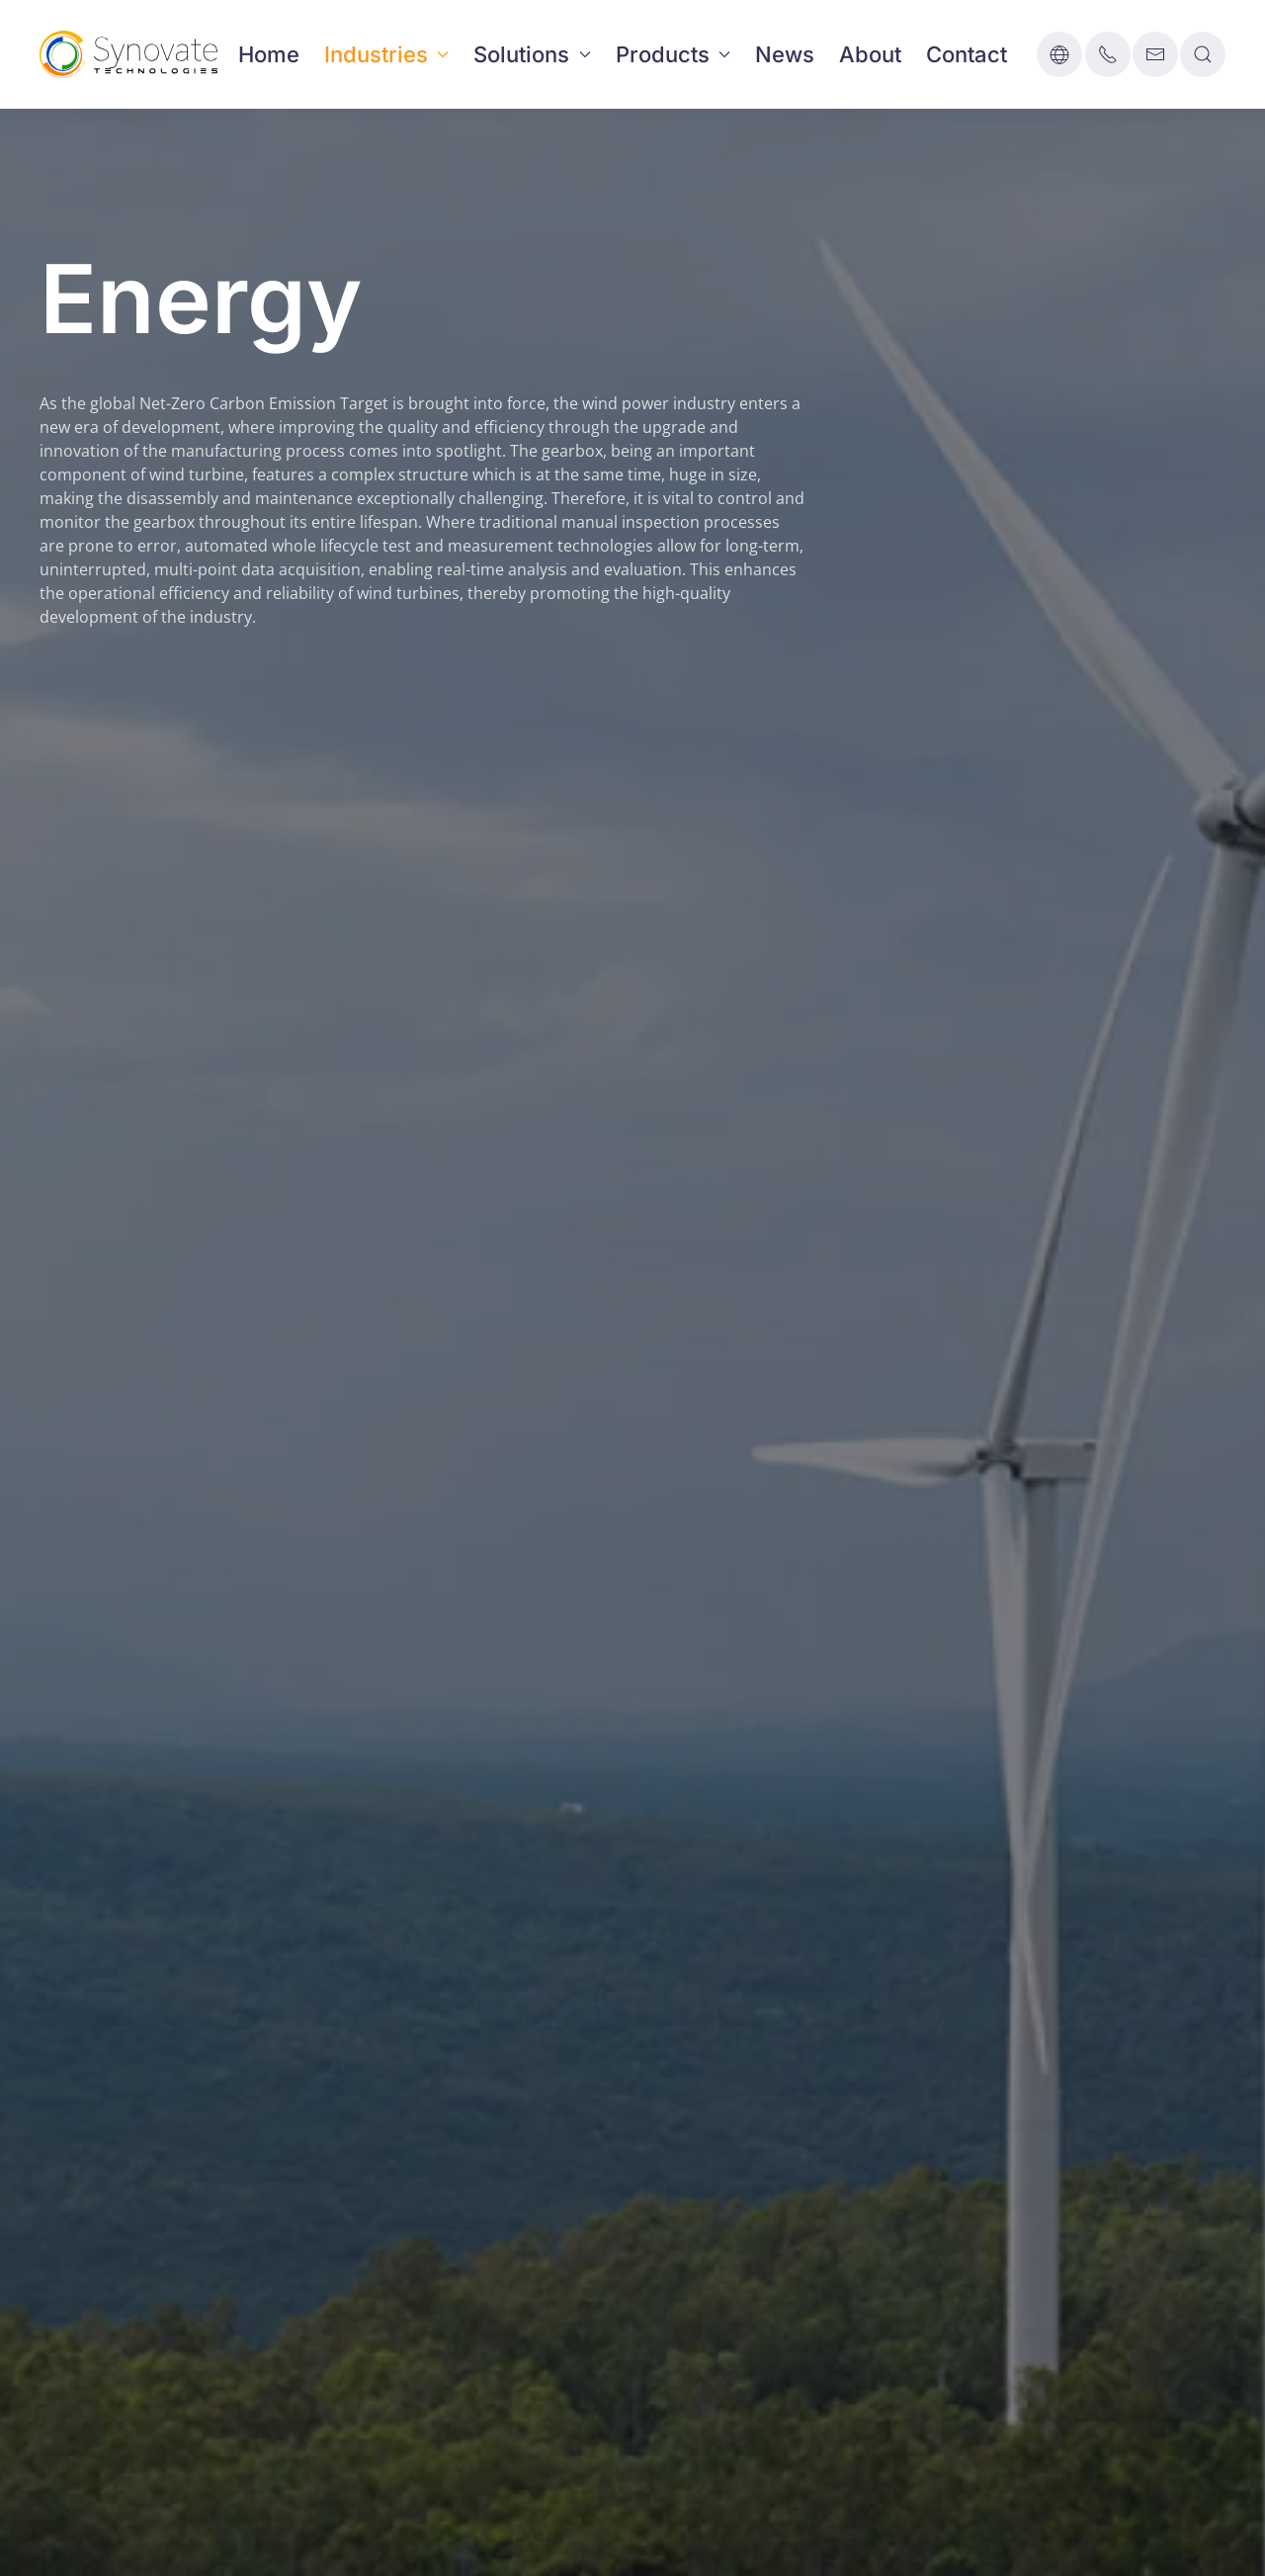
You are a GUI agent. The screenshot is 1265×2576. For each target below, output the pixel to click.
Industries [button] (387, 54)
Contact (966, 54)
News (784, 54)
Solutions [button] (532, 54)
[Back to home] (128, 54)
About (870, 54)
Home (268, 54)
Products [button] (673, 54)
